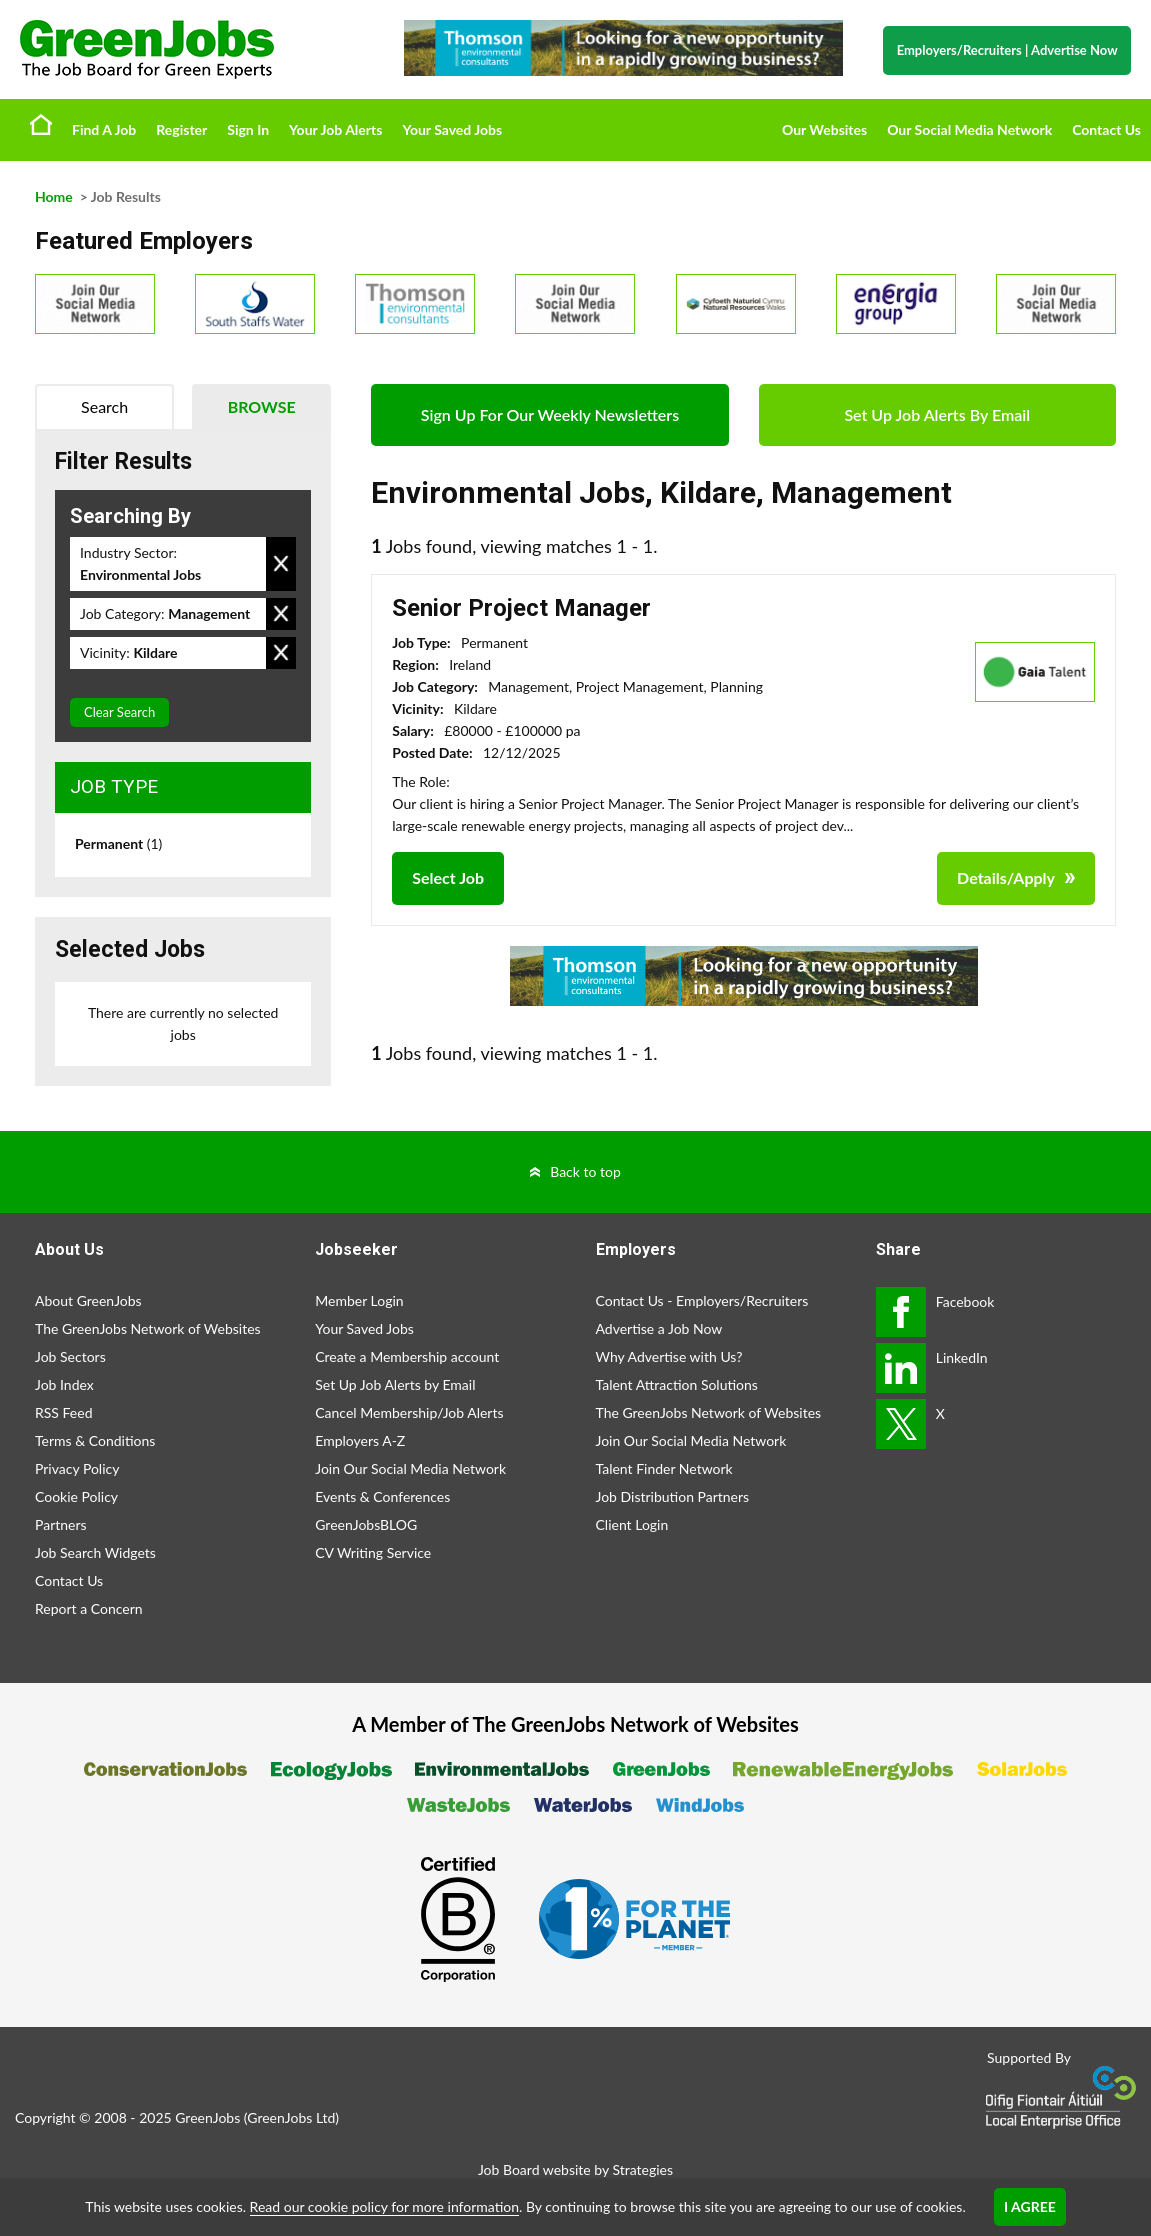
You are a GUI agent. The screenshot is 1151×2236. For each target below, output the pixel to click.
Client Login (632, 1524)
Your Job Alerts (335, 129)
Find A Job (104, 129)
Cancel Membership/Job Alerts (409, 1412)
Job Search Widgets (95, 1552)
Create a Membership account (407, 1356)
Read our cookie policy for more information (384, 2206)
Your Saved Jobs (452, 129)
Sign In (248, 129)
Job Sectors (70, 1356)
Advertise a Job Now (659, 1328)
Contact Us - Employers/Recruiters (702, 1300)
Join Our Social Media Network (410, 1468)
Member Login (359, 1300)
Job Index (64, 1384)
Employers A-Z (360, 1440)
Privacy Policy (77, 1468)
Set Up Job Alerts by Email (395, 1384)
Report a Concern (89, 1608)
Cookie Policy (76, 1496)
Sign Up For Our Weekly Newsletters (550, 414)
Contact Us (1106, 129)
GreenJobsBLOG (366, 1524)
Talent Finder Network (664, 1468)
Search (104, 406)
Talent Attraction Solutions (677, 1384)
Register (181, 129)
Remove (281, 564)
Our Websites (824, 129)
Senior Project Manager (521, 608)
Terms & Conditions (95, 1440)
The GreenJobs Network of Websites (148, 1328)
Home (41, 124)
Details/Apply (1006, 877)
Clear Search (119, 712)
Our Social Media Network (969, 129)
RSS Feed (63, 1412)
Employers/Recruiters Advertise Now (1007, 50)
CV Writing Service (373, 1552)
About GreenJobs (88, 1300)
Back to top (585, 1171)
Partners (61, 1524)
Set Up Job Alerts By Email (937, 414)
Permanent (118, 843)
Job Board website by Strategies (575, 2169)
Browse (262, 406)
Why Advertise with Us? (669, 1356)
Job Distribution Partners (673, 1496)
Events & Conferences (382, 1496)
